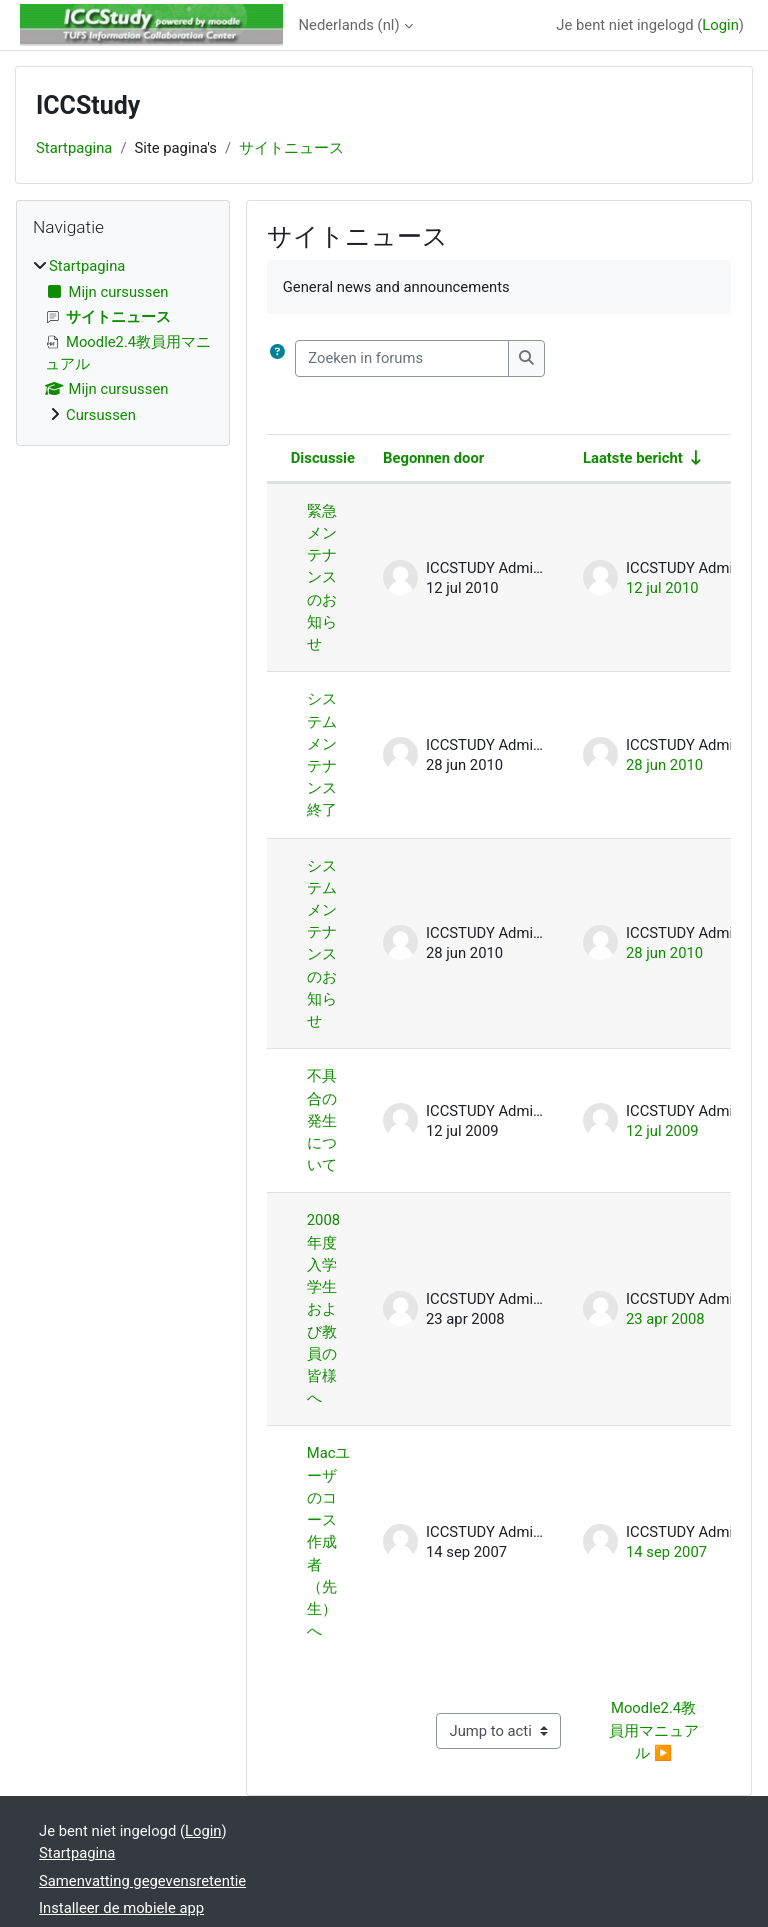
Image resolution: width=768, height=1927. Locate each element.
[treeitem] (123, 340)
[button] (277, 358)
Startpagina (74, 148)
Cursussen (101, 415)
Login (720, 25)
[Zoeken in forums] (402, 358)
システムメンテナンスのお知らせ (322, 944)
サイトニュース (291, 148)
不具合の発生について (322, 1120)
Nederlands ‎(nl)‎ (349, 25)
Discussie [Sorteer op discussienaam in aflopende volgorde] (323, 458)
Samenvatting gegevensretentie (142, 1881)
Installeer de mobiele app (121, 1908)
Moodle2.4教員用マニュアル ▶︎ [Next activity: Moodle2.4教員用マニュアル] (654, 1730)
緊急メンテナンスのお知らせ (322, 577)
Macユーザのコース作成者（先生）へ (329, 1542)
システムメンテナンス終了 (322, 754)
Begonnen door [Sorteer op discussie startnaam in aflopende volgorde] (433, 458)
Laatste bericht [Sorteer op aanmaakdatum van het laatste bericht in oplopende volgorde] (633, 458)
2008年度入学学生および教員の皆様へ (323, 1309)
